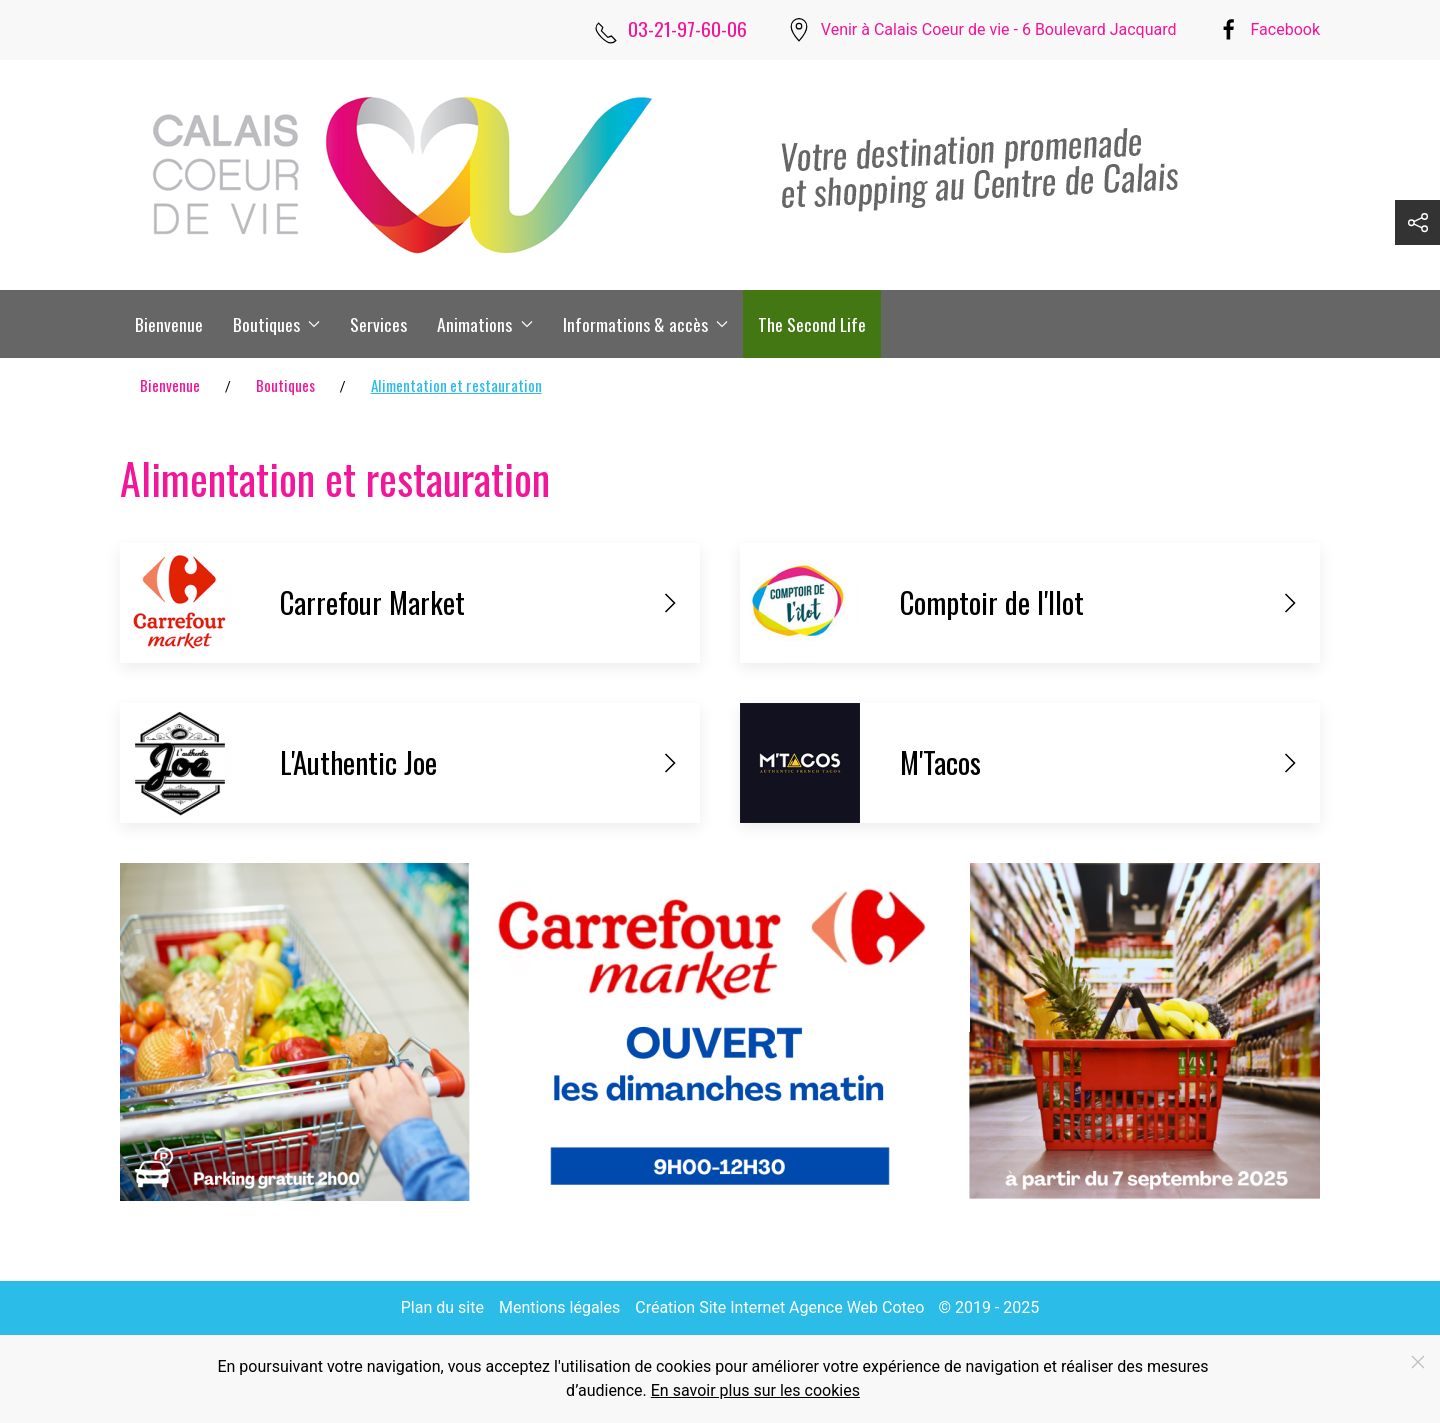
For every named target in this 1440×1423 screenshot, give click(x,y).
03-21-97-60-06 (687, 28)
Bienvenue (169, 324)
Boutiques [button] (276, 324)
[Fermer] (1418, 1362)
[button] (1417, 222)
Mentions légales (559, 1307)
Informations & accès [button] (645, 324)
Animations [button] (484, 324)
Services (378, 324)
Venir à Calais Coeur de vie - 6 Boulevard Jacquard (999, 29)
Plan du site (442, 1307)
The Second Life (812, 324)
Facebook (1285, 29)
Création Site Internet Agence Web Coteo (779, 1307)
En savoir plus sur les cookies (755, 1390)
